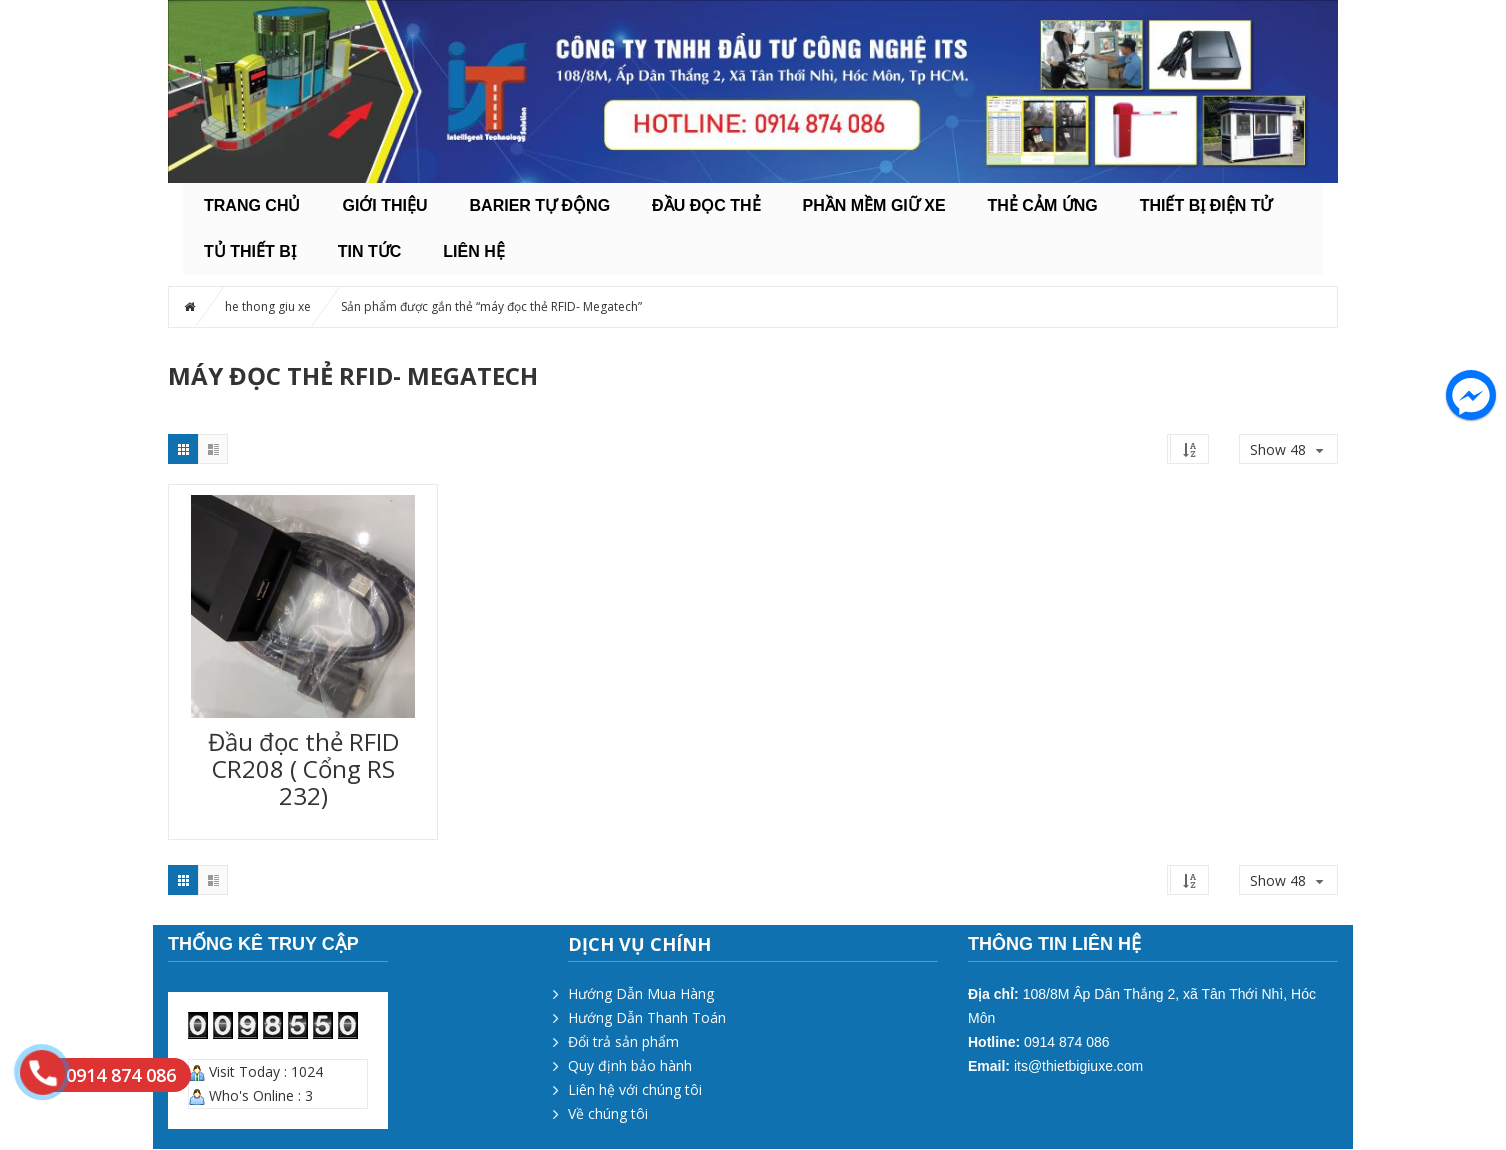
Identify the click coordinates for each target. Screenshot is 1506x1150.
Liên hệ (473, 251)
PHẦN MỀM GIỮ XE (874, 205)
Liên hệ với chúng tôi (635, 1089)
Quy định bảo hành (630, 1065)
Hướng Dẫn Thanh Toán (647, 1017)
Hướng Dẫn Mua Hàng (641, 993)
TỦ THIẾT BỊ (250, 251)
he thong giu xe (268, 306)
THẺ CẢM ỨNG (1043, 205)
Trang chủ (252, 205)
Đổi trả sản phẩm (623, 1041)
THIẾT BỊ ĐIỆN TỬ (1206, 205)
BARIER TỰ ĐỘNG (540, 205)
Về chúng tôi (608, 1113)
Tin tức (370, 251)
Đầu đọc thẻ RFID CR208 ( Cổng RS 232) (303, 768)
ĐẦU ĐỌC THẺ (706, 205)
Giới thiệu (384, 205)
